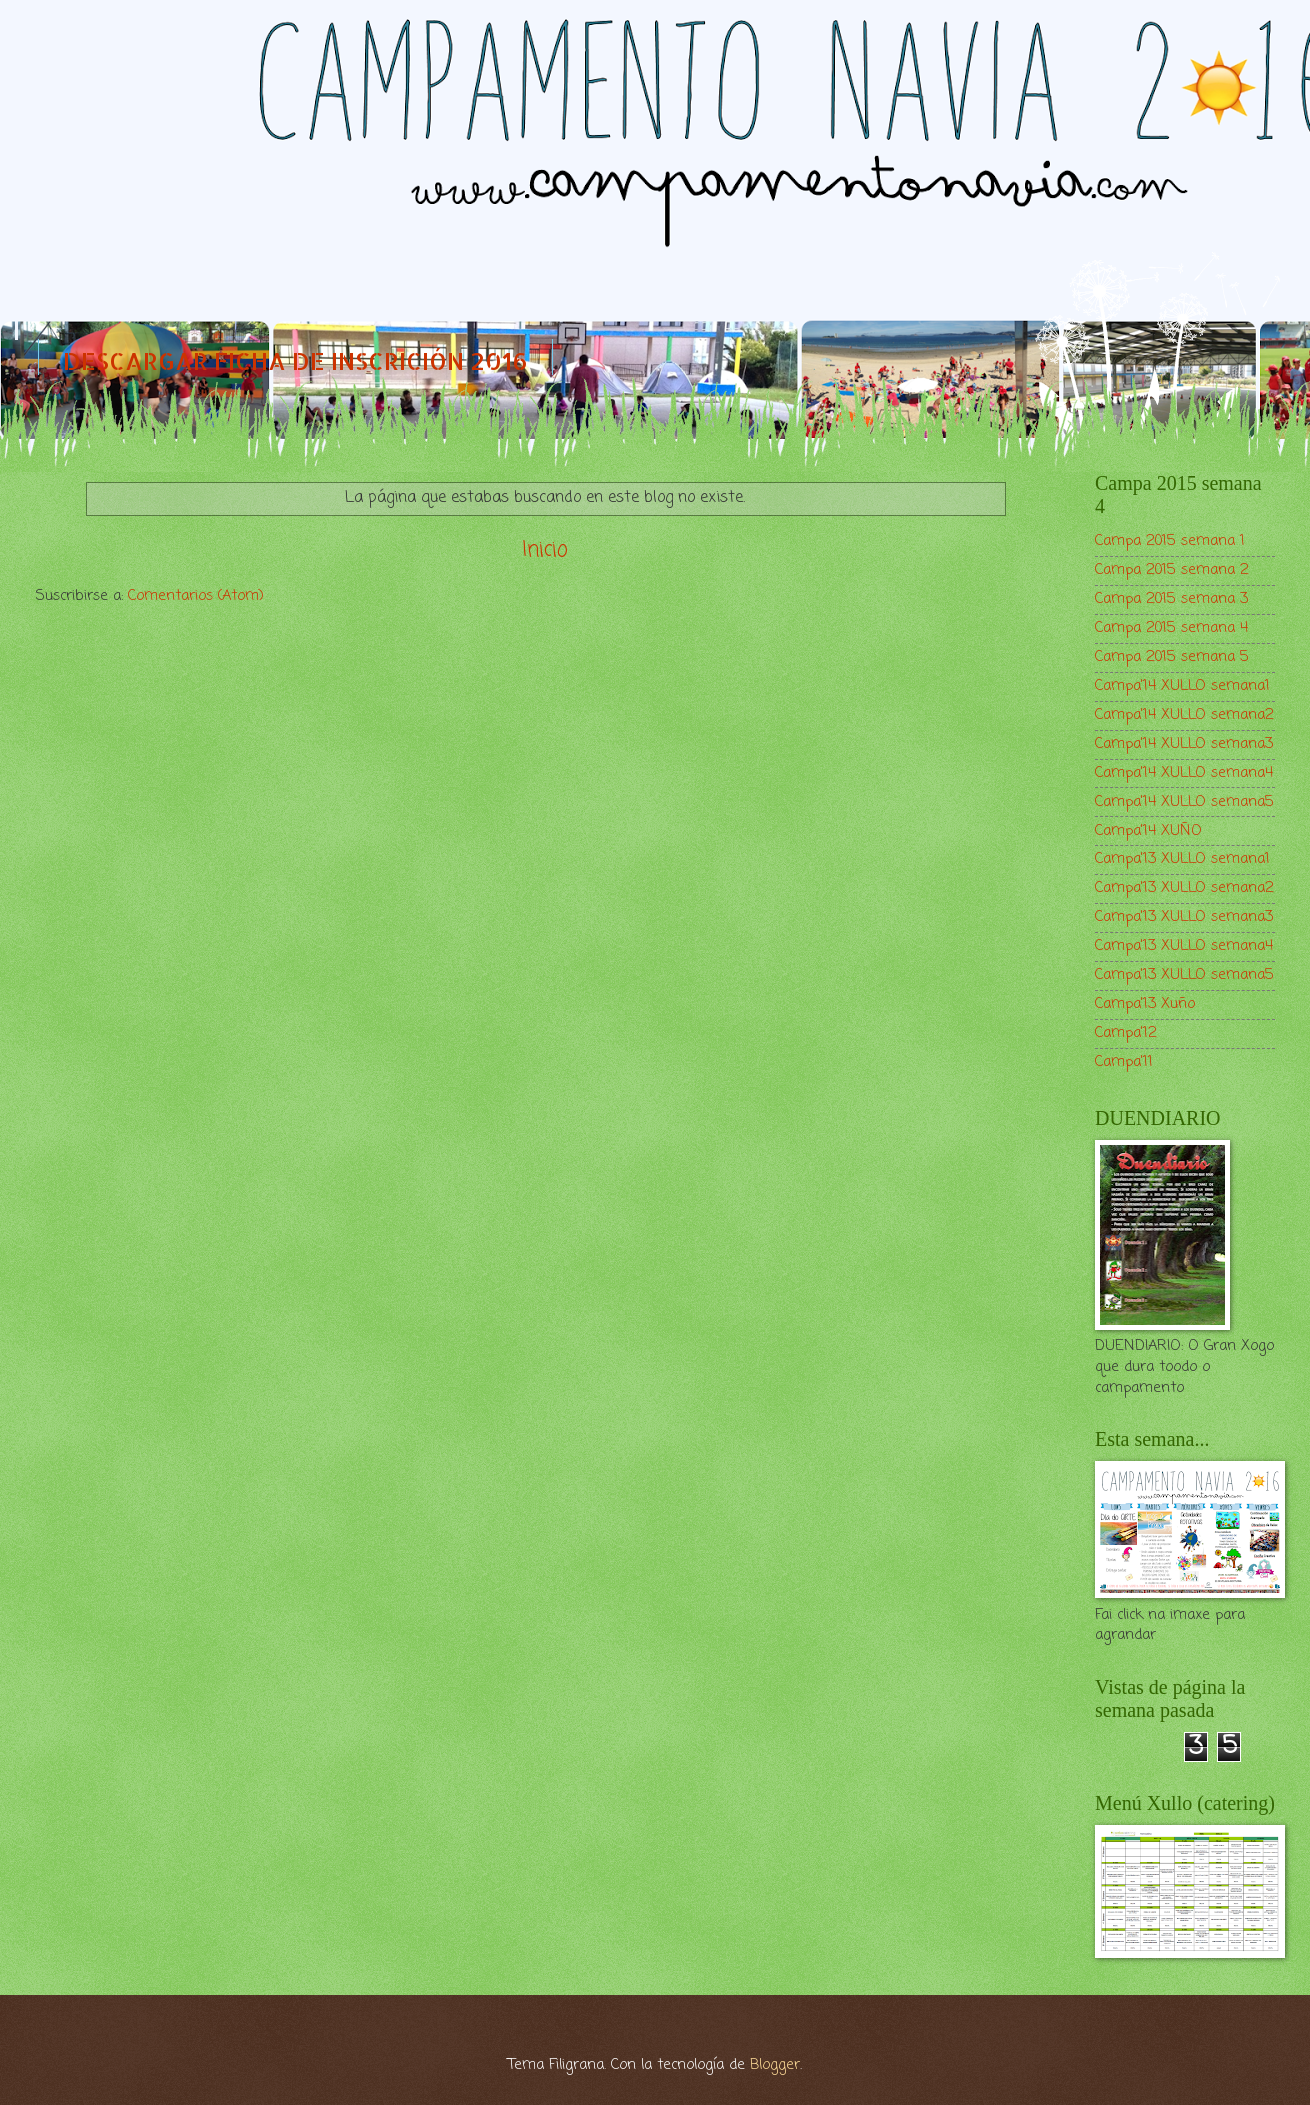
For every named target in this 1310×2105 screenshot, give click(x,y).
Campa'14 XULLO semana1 (1182, 686)
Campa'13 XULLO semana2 (1184, 888)
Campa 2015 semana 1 (1170, 541)
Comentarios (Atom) (196, 596)
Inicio (545, 550)
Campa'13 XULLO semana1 (1182, 859)
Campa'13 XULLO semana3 (1184, 917)
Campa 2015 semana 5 (1172, 657)
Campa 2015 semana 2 (1172, 570)
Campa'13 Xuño (1145, 1004)
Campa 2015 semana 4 (1171, 628)
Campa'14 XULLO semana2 (1184, 715)
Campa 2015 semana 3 (1171, 599)
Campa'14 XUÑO (1148, 831)
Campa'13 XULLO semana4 (1184, 946)
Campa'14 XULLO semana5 (1184, 802)
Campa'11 (1124, 1062)
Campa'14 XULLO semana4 (1184, 773)
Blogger (775, 2065)
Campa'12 (1126, 1033)
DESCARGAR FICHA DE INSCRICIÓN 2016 (295, 360)
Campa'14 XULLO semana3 (1184, 744)
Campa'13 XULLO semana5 (1184, 975)
